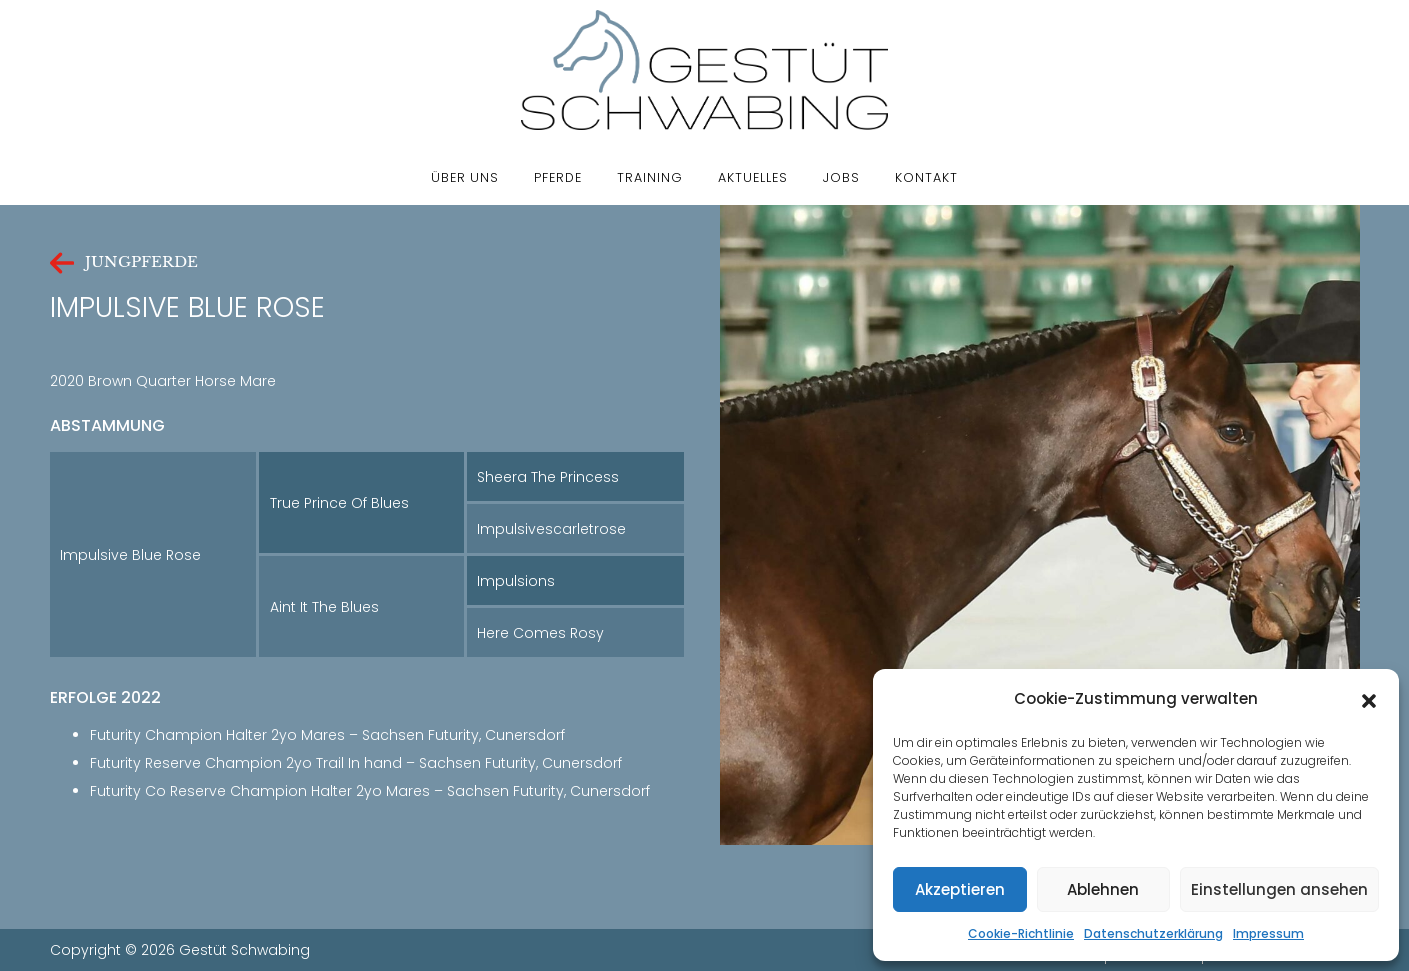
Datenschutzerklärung (1153, 933)
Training (650, 177)
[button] (1369, 699)
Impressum (1268, 933)
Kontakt (926, 177)
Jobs (841, 177)
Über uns (465, 177)
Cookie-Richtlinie (1021, 933)
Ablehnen (1103, 889)
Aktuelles (753, 177)
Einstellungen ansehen (1279, 889)
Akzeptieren (960, 889)
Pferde (558, 177)
